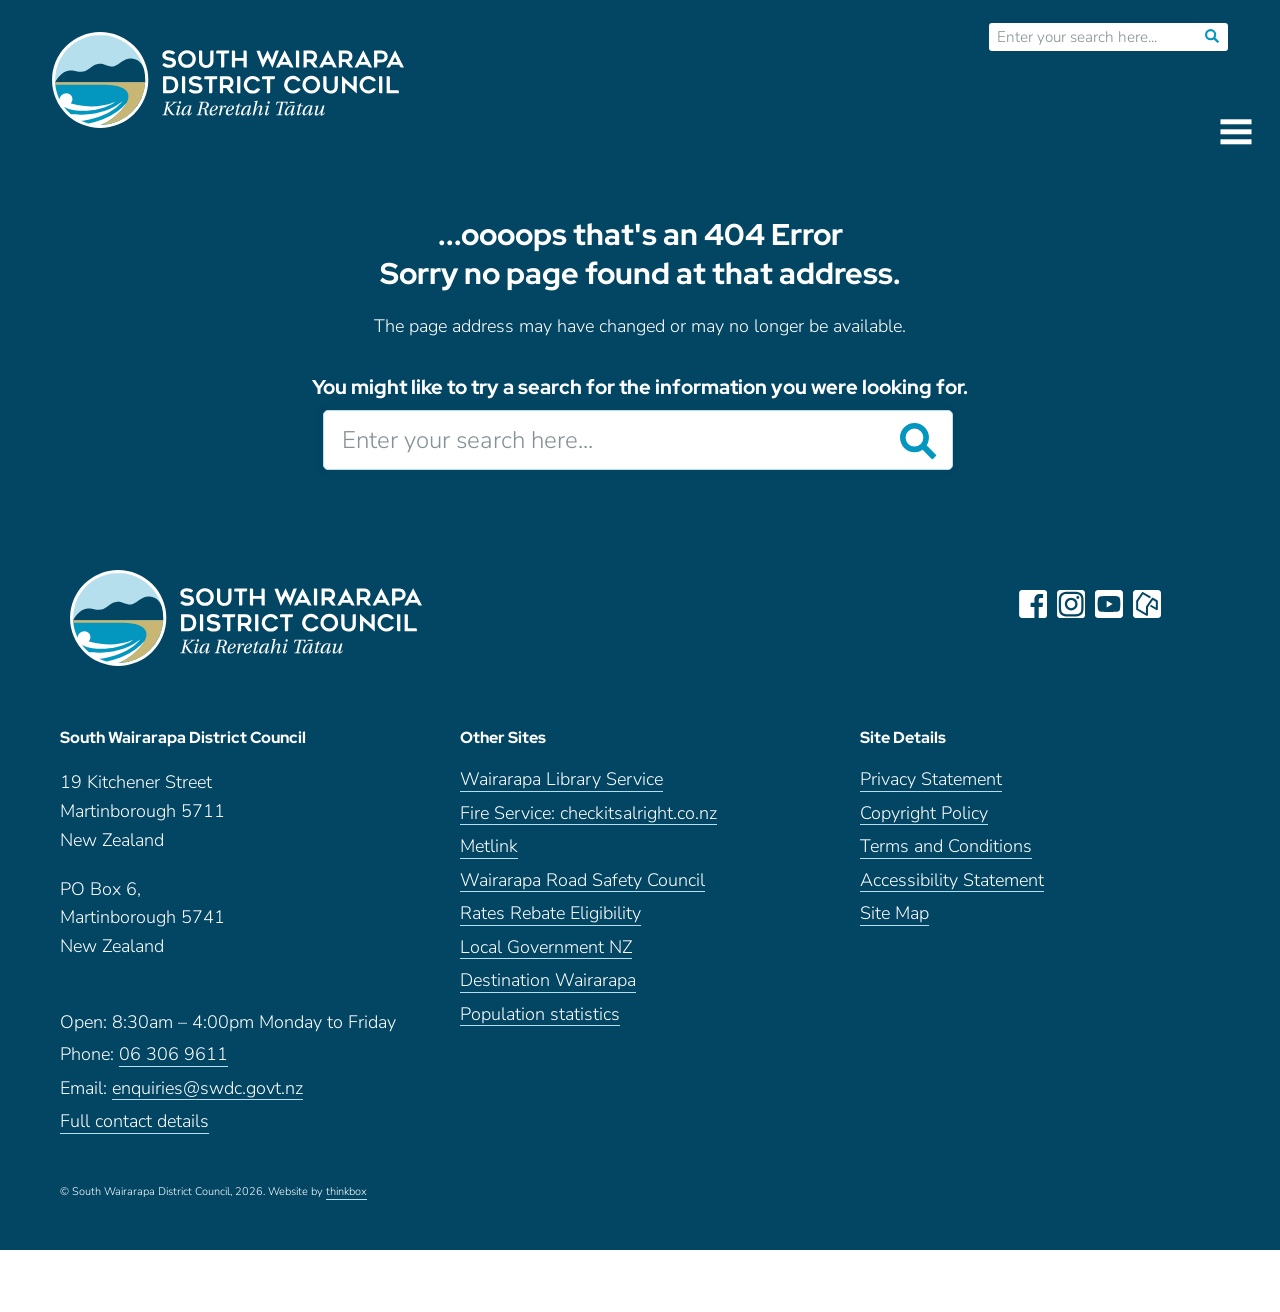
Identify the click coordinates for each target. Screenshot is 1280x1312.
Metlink (489, 854)
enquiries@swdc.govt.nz (207, 1096)
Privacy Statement (931, 787)
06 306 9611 (173, 1062)
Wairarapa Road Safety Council (582, 888)
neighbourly (1148, 604)
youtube (1110, 604)
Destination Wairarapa (548, 988)
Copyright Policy (924, 821)
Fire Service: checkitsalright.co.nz (588, 821)
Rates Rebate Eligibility (550, 921)
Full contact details (134, 1129)
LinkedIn (1186, 604)
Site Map (894, 921)
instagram (1072, 604)
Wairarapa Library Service (561, 787)
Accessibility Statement (952, 888)
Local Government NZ (546, 955)
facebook (1034, 604)
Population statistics (540, 1022)
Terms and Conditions (946, 854)
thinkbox (346, 1200)
